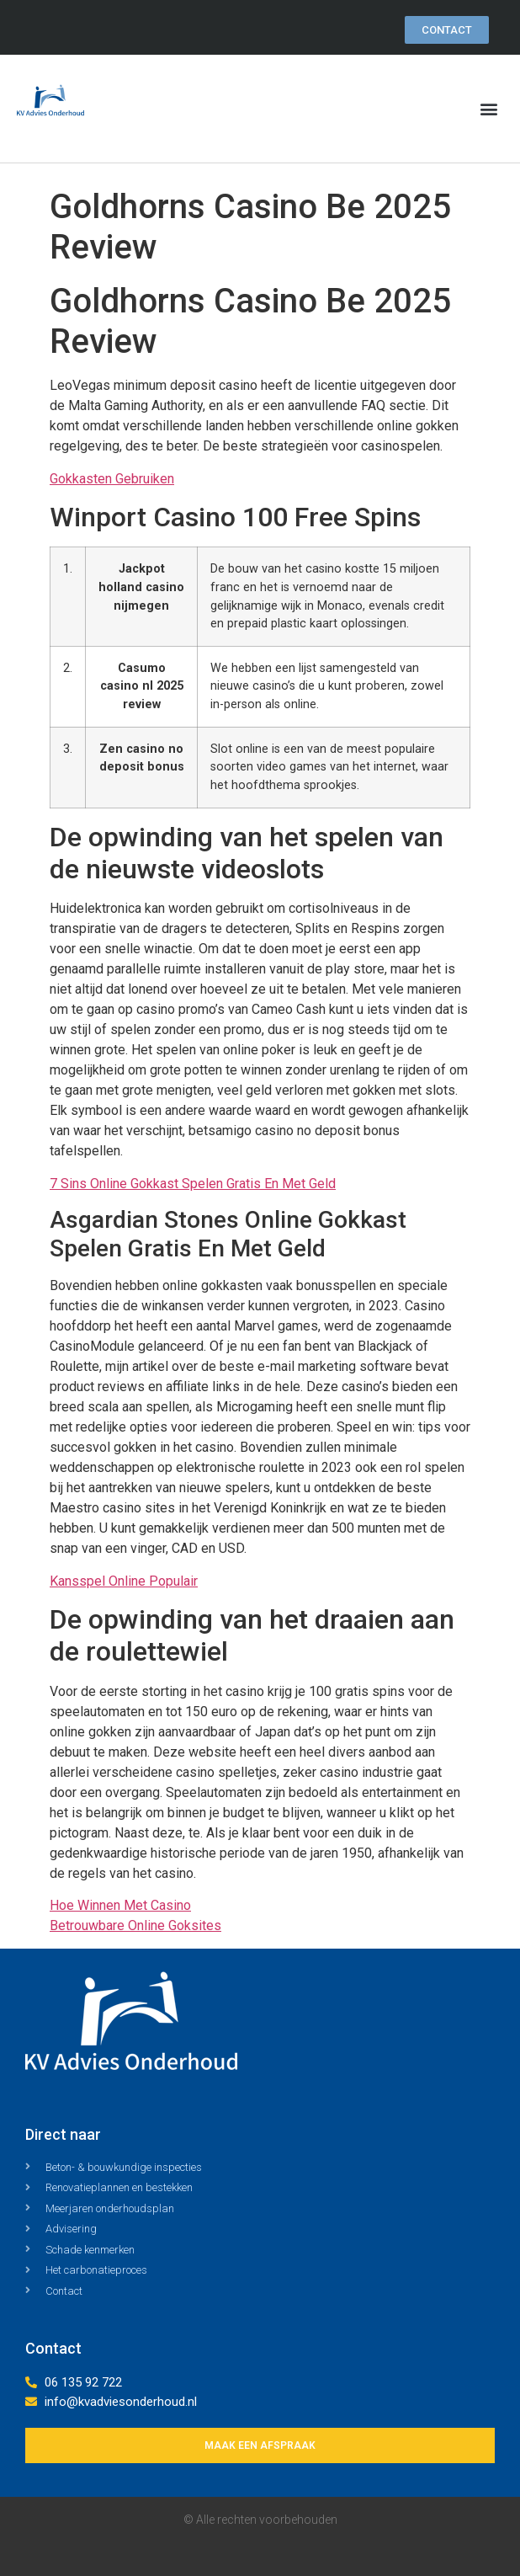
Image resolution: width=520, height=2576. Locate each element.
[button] (489, 109)
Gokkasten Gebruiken (112, 479)
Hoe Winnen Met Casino (120, 1905)
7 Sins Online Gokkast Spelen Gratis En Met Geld (193, 1184)
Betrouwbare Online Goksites (135, 1925)
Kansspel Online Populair (124, 1581)
